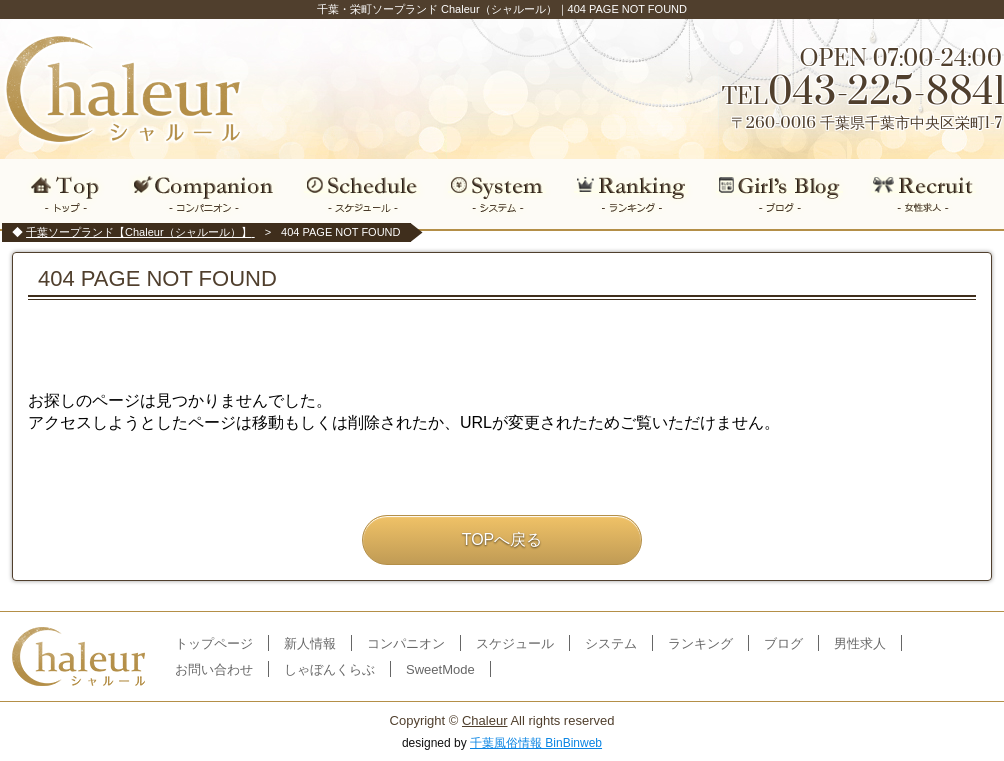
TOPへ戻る (502, 539)
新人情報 (310, 643)
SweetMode (440, 669)
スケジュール (362, 194)
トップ (60, 194)
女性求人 (930, 194)
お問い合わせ (214, 669)
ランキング (631, 194)
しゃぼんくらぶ (329, 669)
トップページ (214, 643)
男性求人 (860, 643)
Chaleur (485, 720)
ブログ (780, 194)
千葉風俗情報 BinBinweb (536, 743)
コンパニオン (204, 194)
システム (497, 194)
